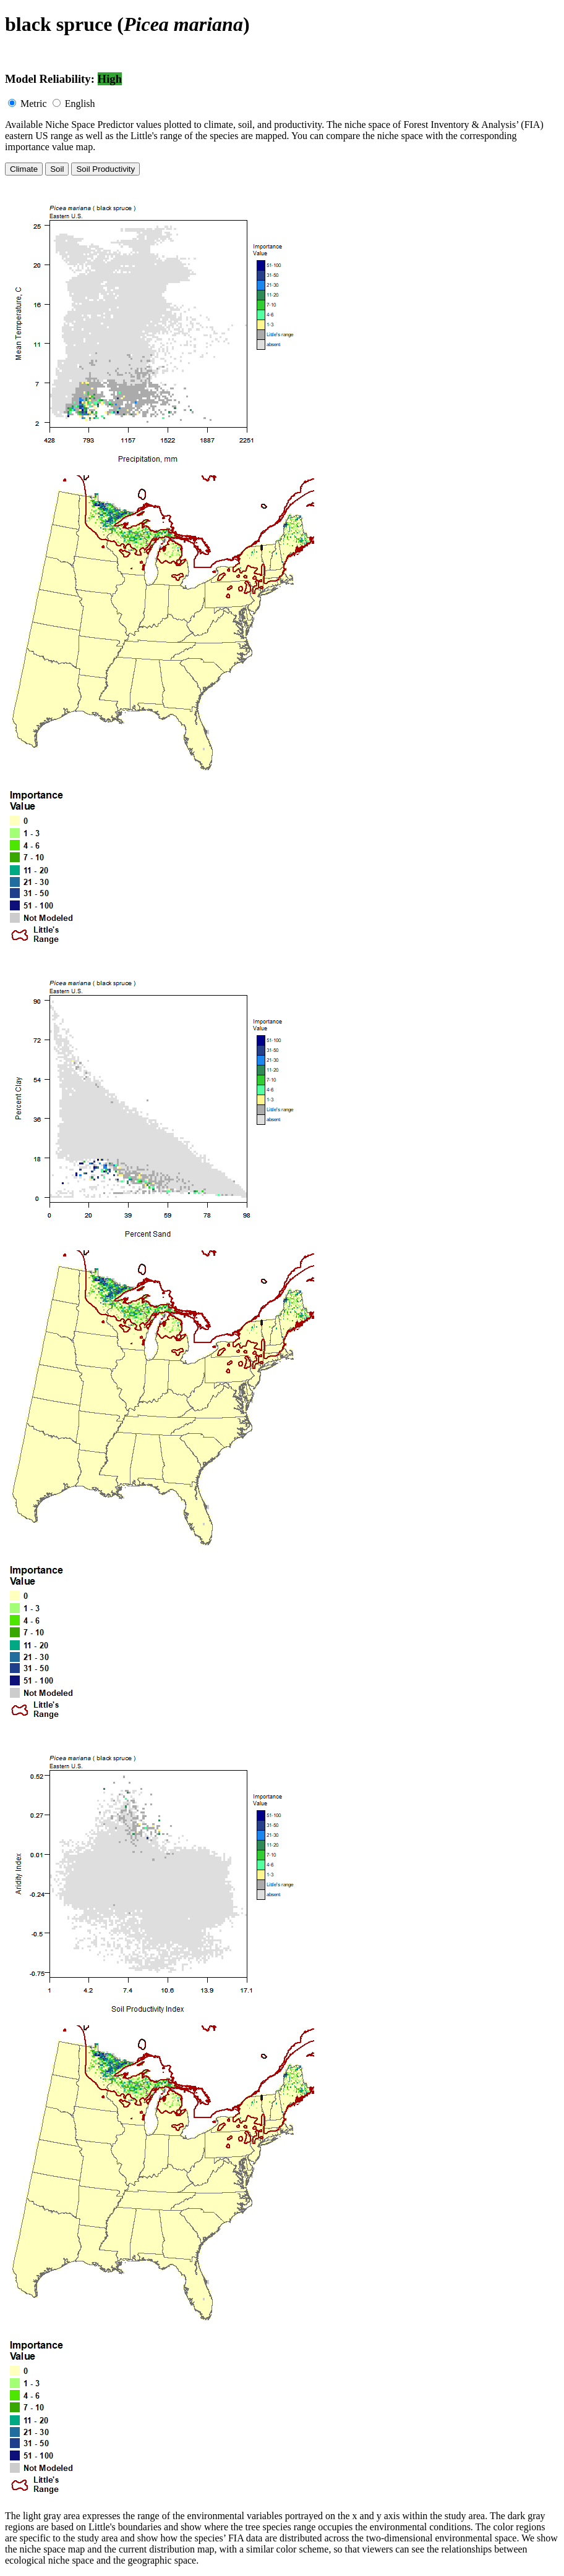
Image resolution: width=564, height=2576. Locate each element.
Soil (57, 169)
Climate (24, 169)
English (80, 103)
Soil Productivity (105, 169)
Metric (33, 103)
